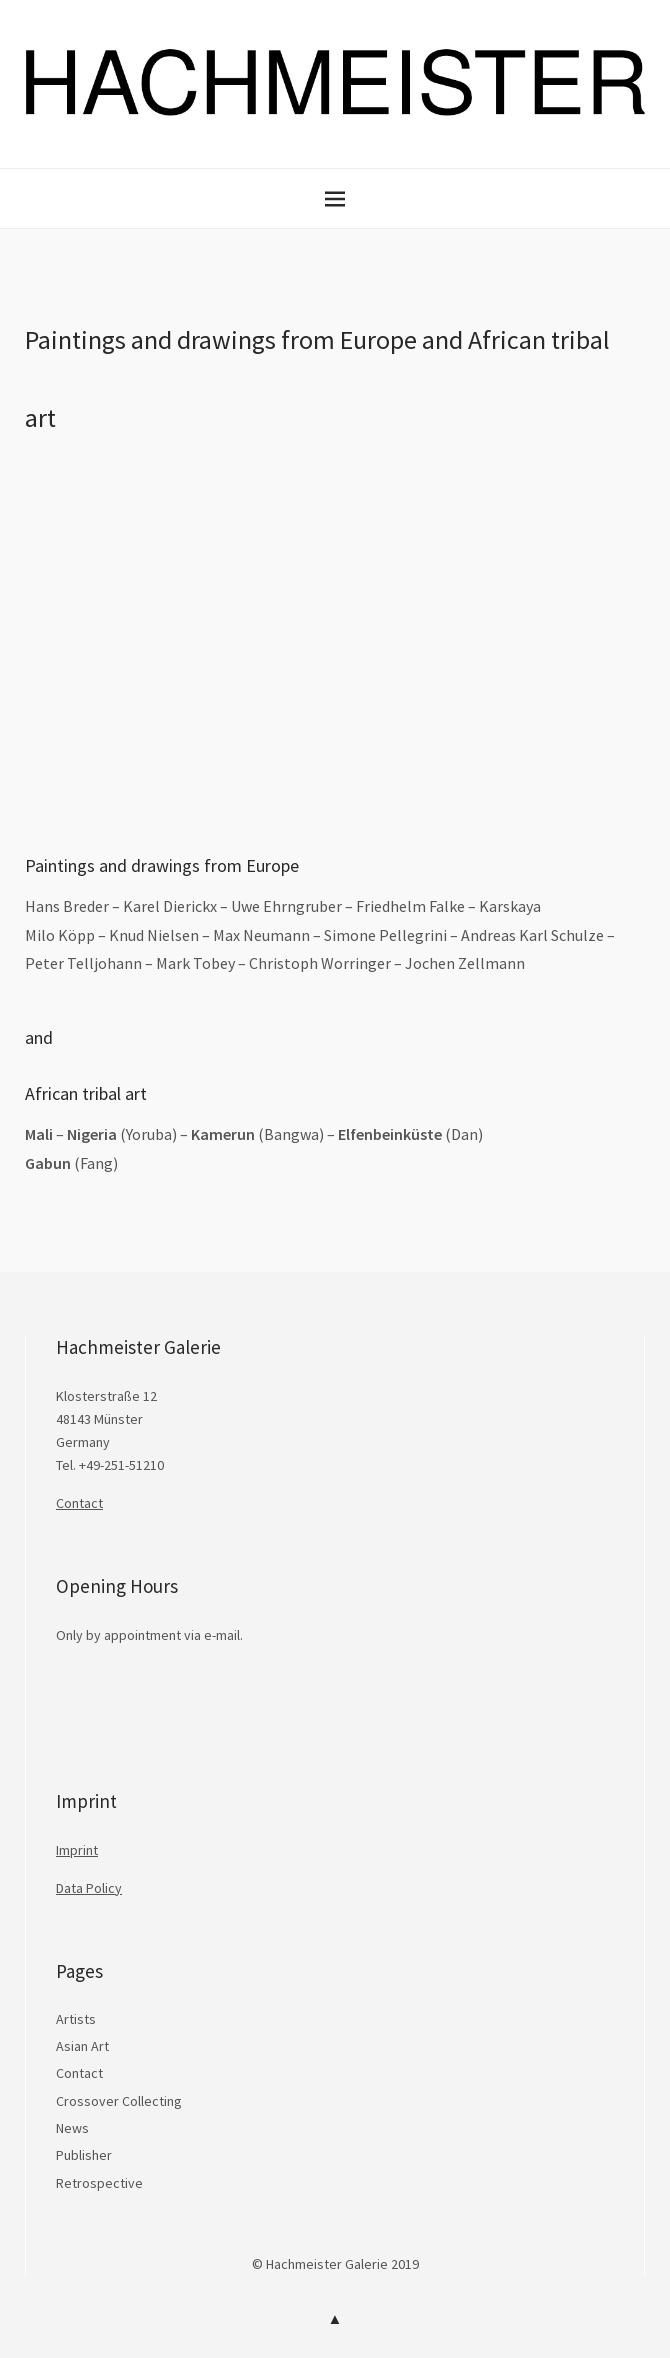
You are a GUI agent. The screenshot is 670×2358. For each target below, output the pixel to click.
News (72, 2128)
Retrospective (99, 2183)
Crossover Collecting (119, 2101)
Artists (76, 2019)
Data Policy (89, 1888)
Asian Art (82, 2046)
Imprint (77, 1850)
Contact (79, 1503)
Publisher (84, 2155)
